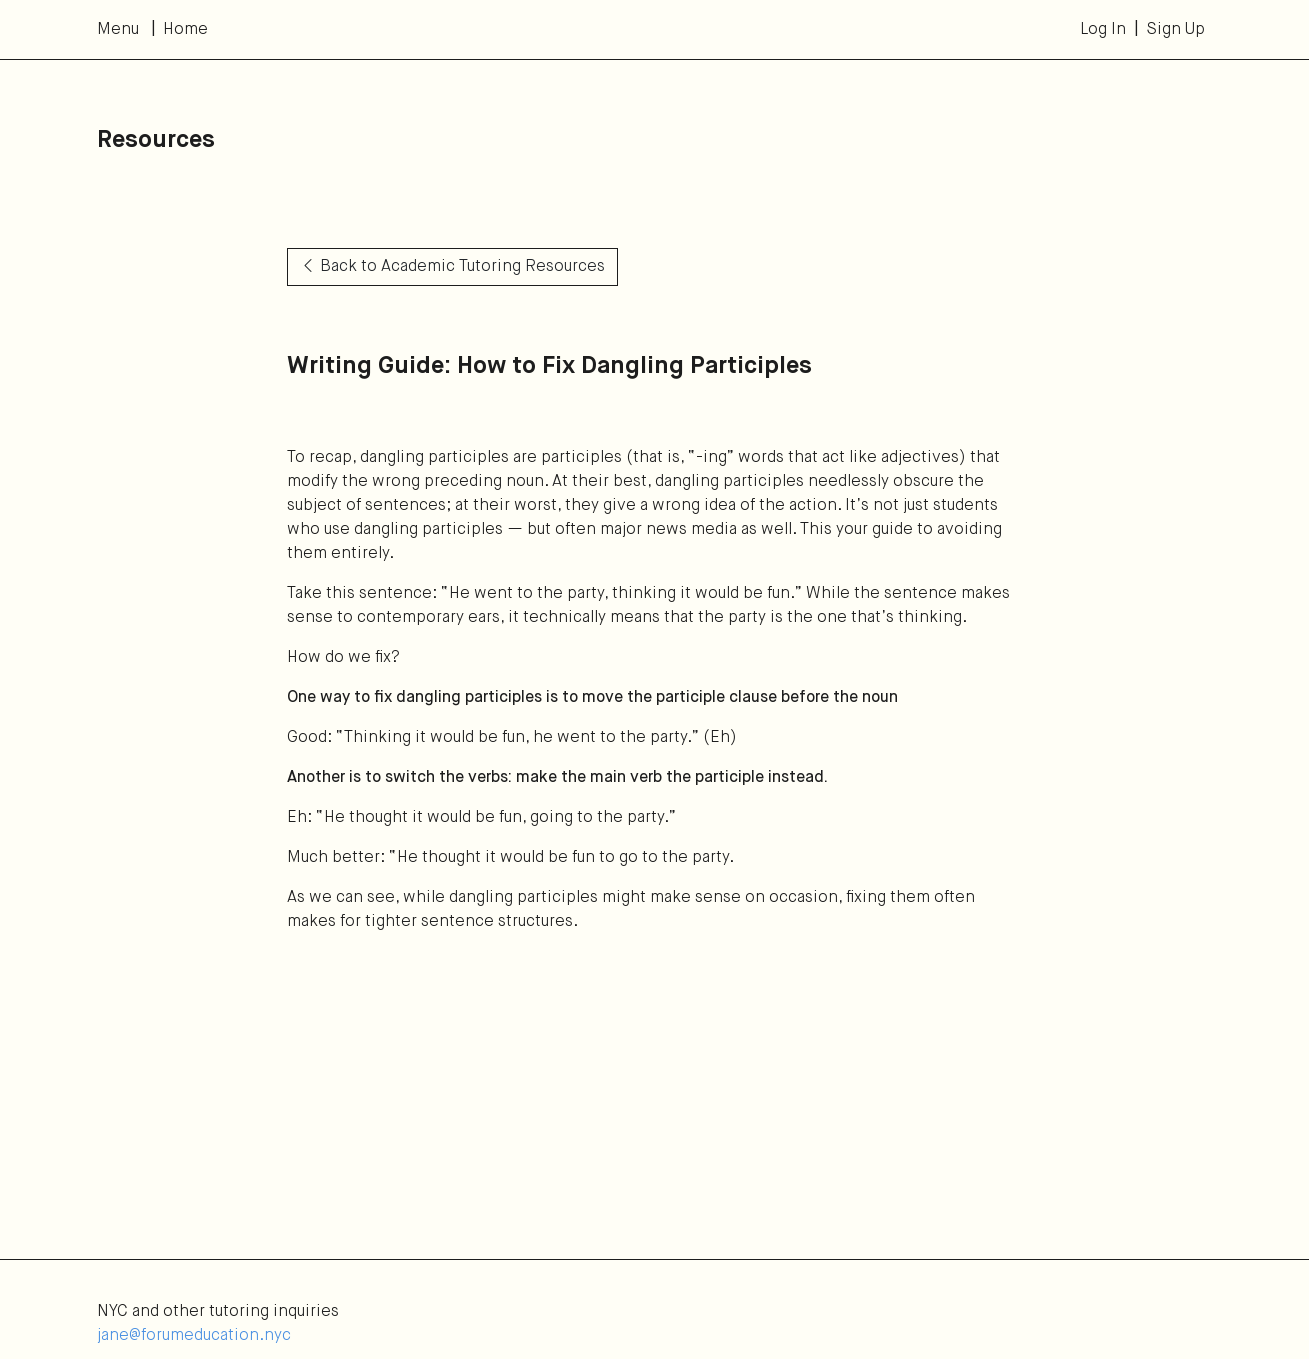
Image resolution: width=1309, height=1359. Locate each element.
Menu (118, 30)
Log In (1103, 30)
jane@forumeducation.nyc (194, 1336)
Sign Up (1175, 30)
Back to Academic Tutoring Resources (452, 267)
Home (185, 30)
